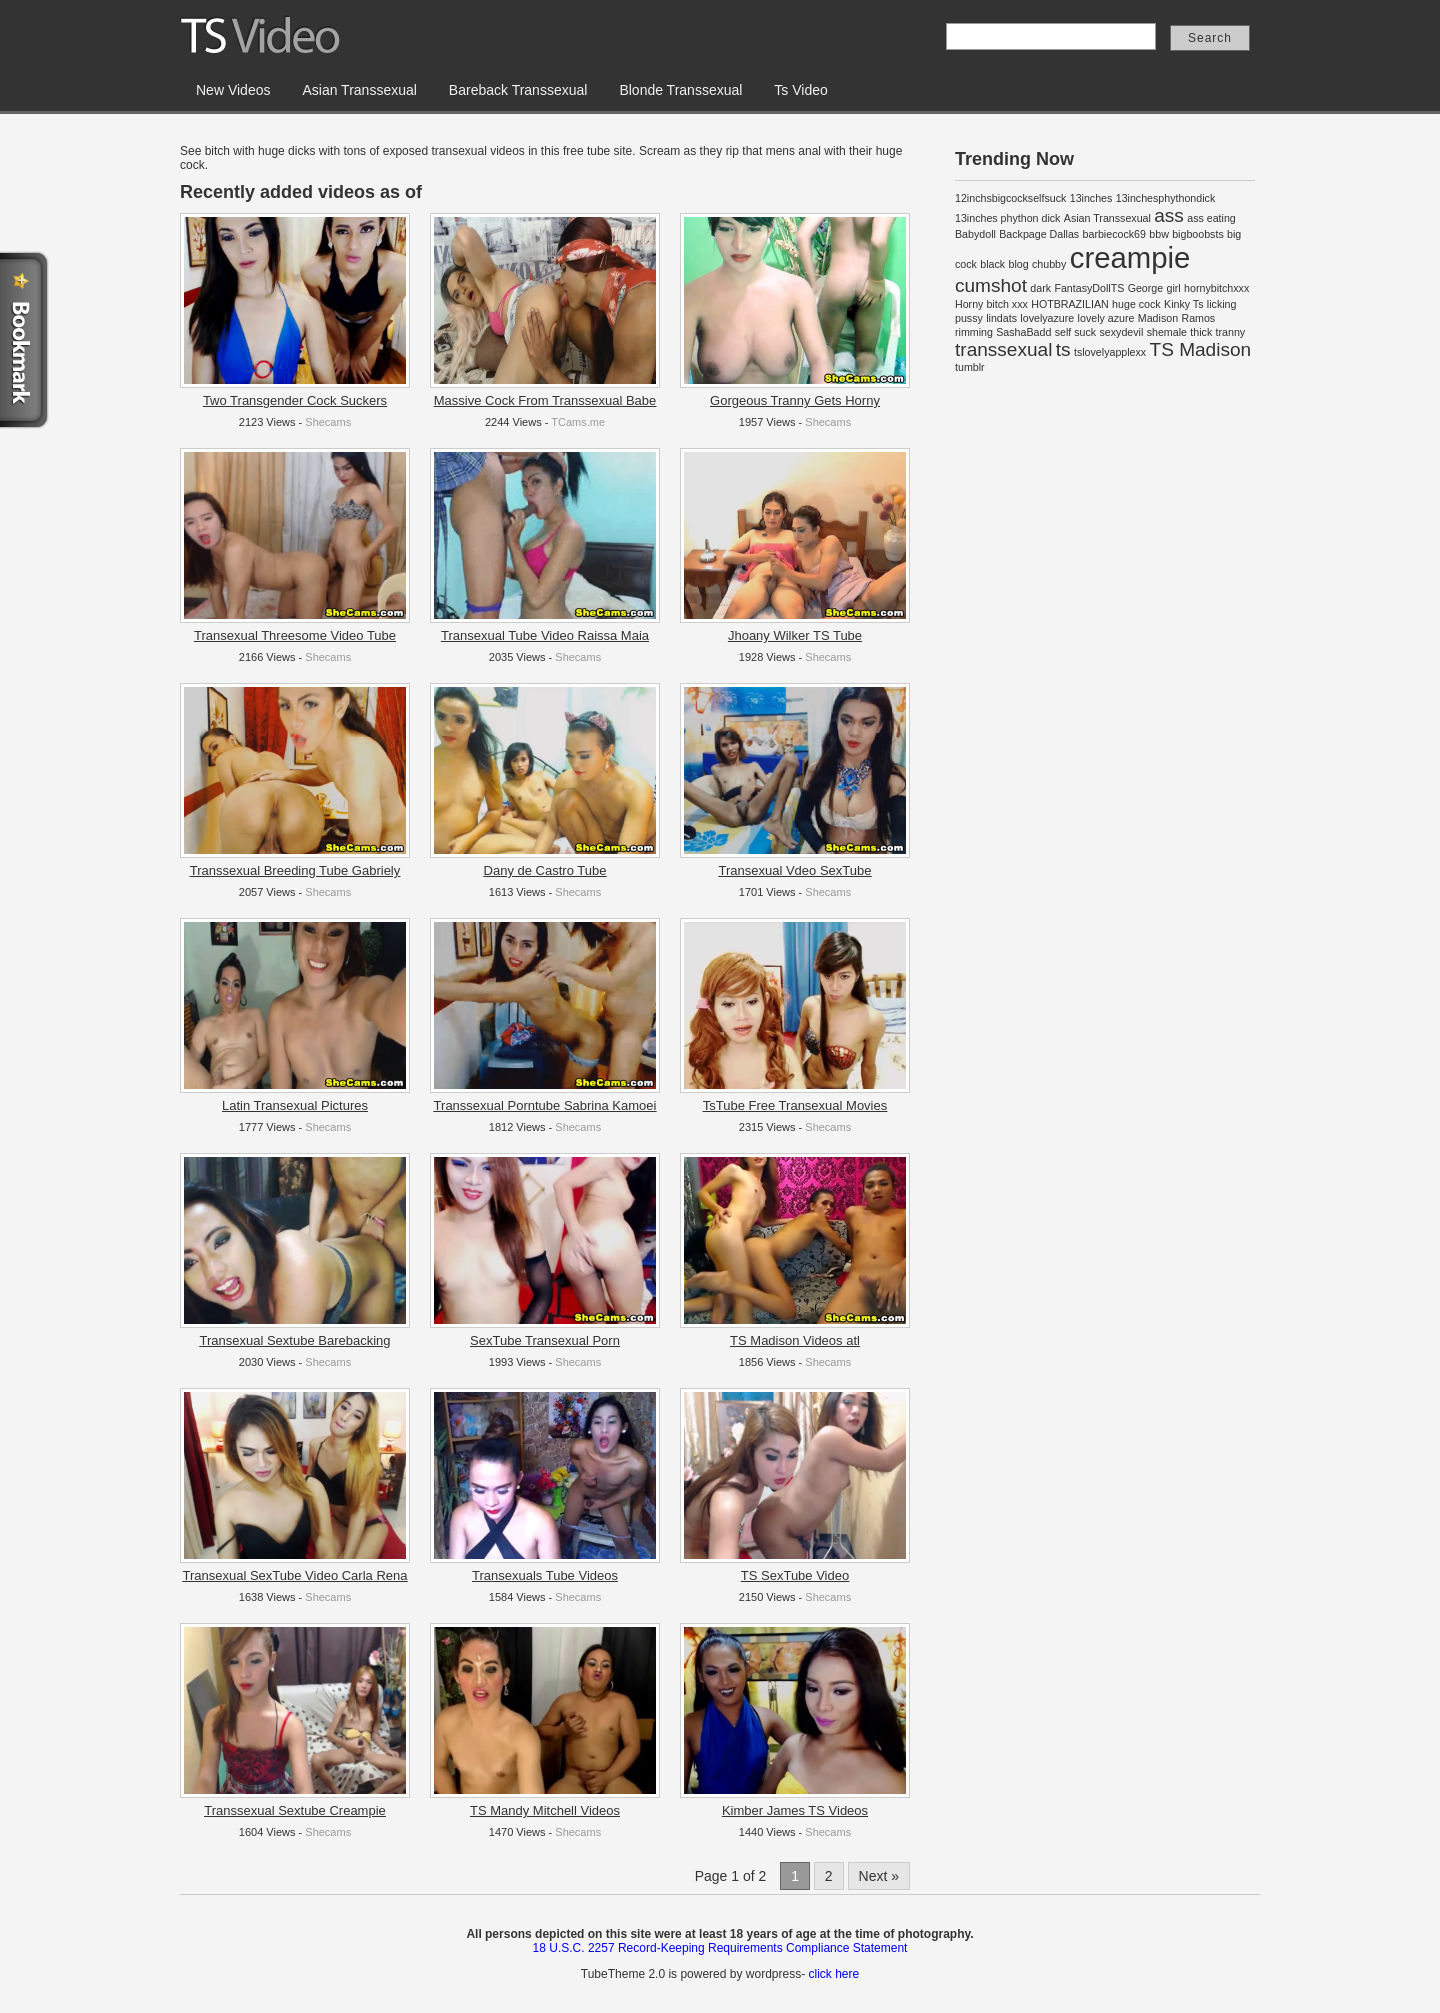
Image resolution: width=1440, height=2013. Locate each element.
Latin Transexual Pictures (295, 1105)
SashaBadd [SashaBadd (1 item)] (1023, 332)
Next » (879, 1876)
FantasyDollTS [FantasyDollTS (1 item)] (1089, 288)
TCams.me (578, 422)
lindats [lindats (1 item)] (1001, 318)
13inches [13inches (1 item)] (1091, 198)
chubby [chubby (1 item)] (1049, 264)
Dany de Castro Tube (545, 870)
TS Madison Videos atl (795, 1340)
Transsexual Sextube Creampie (295, 1810)
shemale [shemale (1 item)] (1167, 332)
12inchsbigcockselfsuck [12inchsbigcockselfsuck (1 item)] (1010, 198)
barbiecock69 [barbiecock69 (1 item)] (1114, 234)
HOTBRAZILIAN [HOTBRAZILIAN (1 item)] (1070, 304)
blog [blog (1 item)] (1019, 264)
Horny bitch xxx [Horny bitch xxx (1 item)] (991, 304)
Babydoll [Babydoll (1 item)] (975, 234)
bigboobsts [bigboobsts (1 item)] (1198, 234)
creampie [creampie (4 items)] (1130, 257)
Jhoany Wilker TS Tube (795, 635)
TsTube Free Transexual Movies (795, 1105)
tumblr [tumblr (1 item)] (970, 367)
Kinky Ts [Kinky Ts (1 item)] (1183, 304)
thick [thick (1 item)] (1201, 332)
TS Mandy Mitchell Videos (545, 1810)
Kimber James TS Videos (795, 1810)
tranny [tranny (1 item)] (1231, 332)
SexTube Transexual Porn (545, 1340)
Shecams (328, 422)
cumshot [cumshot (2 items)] (991, 285)
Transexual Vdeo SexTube (795, 870)
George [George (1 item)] (1146, 288)
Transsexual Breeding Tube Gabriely (295, 870)
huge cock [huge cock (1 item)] (1136, 304)
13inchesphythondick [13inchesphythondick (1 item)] (1166, 198)
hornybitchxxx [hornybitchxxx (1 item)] (1216, 288)
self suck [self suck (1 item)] (1075, 332)
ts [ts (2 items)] (1063, 349)
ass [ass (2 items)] (1169, 215)
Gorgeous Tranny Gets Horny (795, 400)
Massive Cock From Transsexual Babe (545, 400)
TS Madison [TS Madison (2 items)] (1201, 349)
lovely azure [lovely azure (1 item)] (1106, 318)
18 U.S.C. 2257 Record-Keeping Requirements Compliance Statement (720, 1948)
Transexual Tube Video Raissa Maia (545, 635)
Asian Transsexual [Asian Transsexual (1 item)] (1107, 218)
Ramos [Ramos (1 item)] (1198, 318)
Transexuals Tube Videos (545, 1575)
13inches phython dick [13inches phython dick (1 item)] (1007, 218)
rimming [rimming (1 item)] (974, 332)
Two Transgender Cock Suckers (295, 400)
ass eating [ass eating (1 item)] (1211, 218)
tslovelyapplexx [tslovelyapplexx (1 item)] (1110, 352)
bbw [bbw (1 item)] (1159, 234)
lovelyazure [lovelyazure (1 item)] (1047, 318)
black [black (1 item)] (992, 264)
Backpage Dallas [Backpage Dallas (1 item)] (1039, 234)
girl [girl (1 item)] (1174, 288)
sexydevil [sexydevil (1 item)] (1122, 332)
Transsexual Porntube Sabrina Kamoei (545, 1105)
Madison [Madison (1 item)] (1158, 318)
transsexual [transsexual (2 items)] (1003, 349)
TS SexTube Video (795, 1575)
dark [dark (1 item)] (1040, 288)
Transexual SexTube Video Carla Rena (295, 1575)
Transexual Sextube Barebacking (294, 1340)
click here (833, 1974)
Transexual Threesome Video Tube (295, 635)
